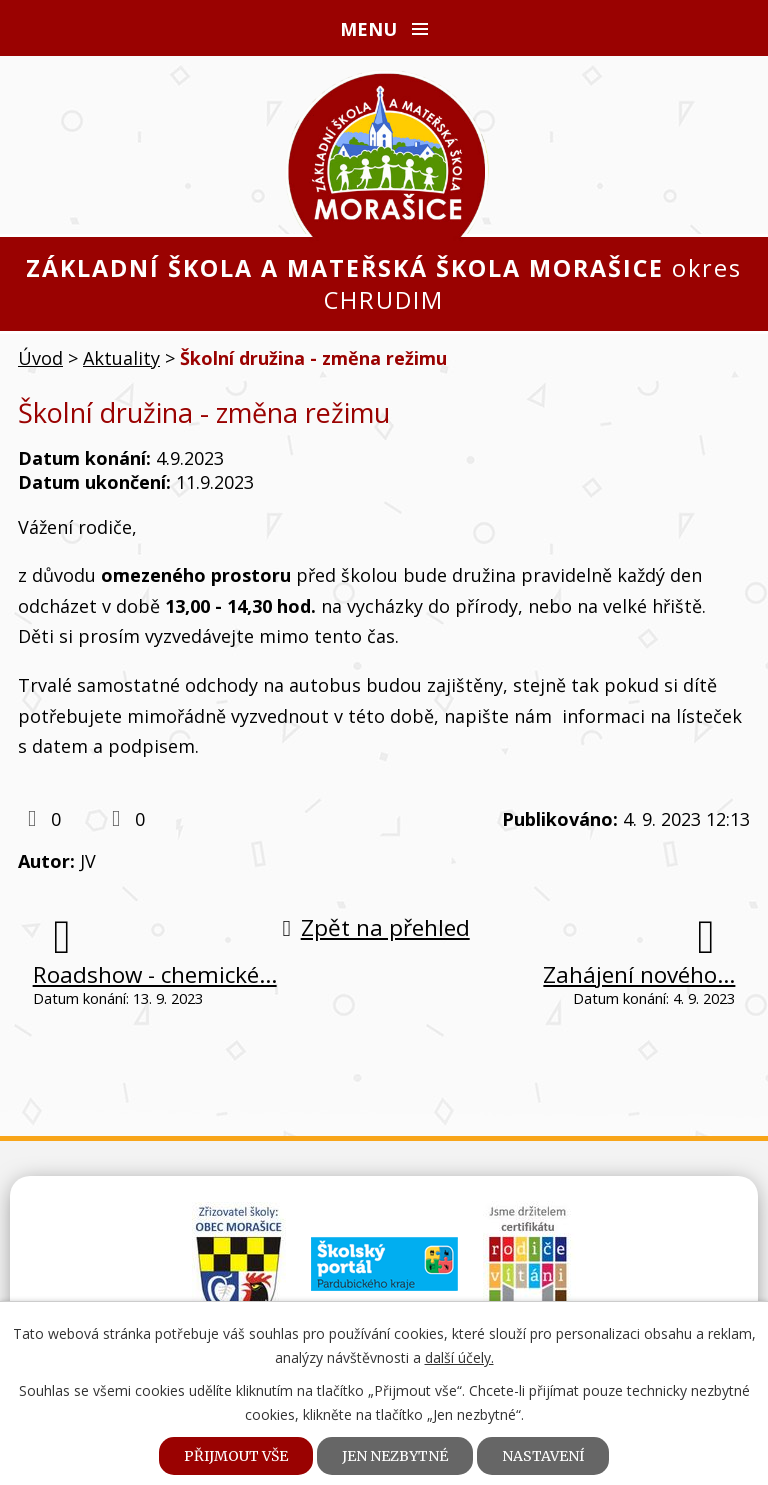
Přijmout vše (236, 1456)
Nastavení (543, 1456)
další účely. (459, 1357)
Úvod (40, 358)
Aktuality (121, 358)
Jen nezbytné (395, 1456)
